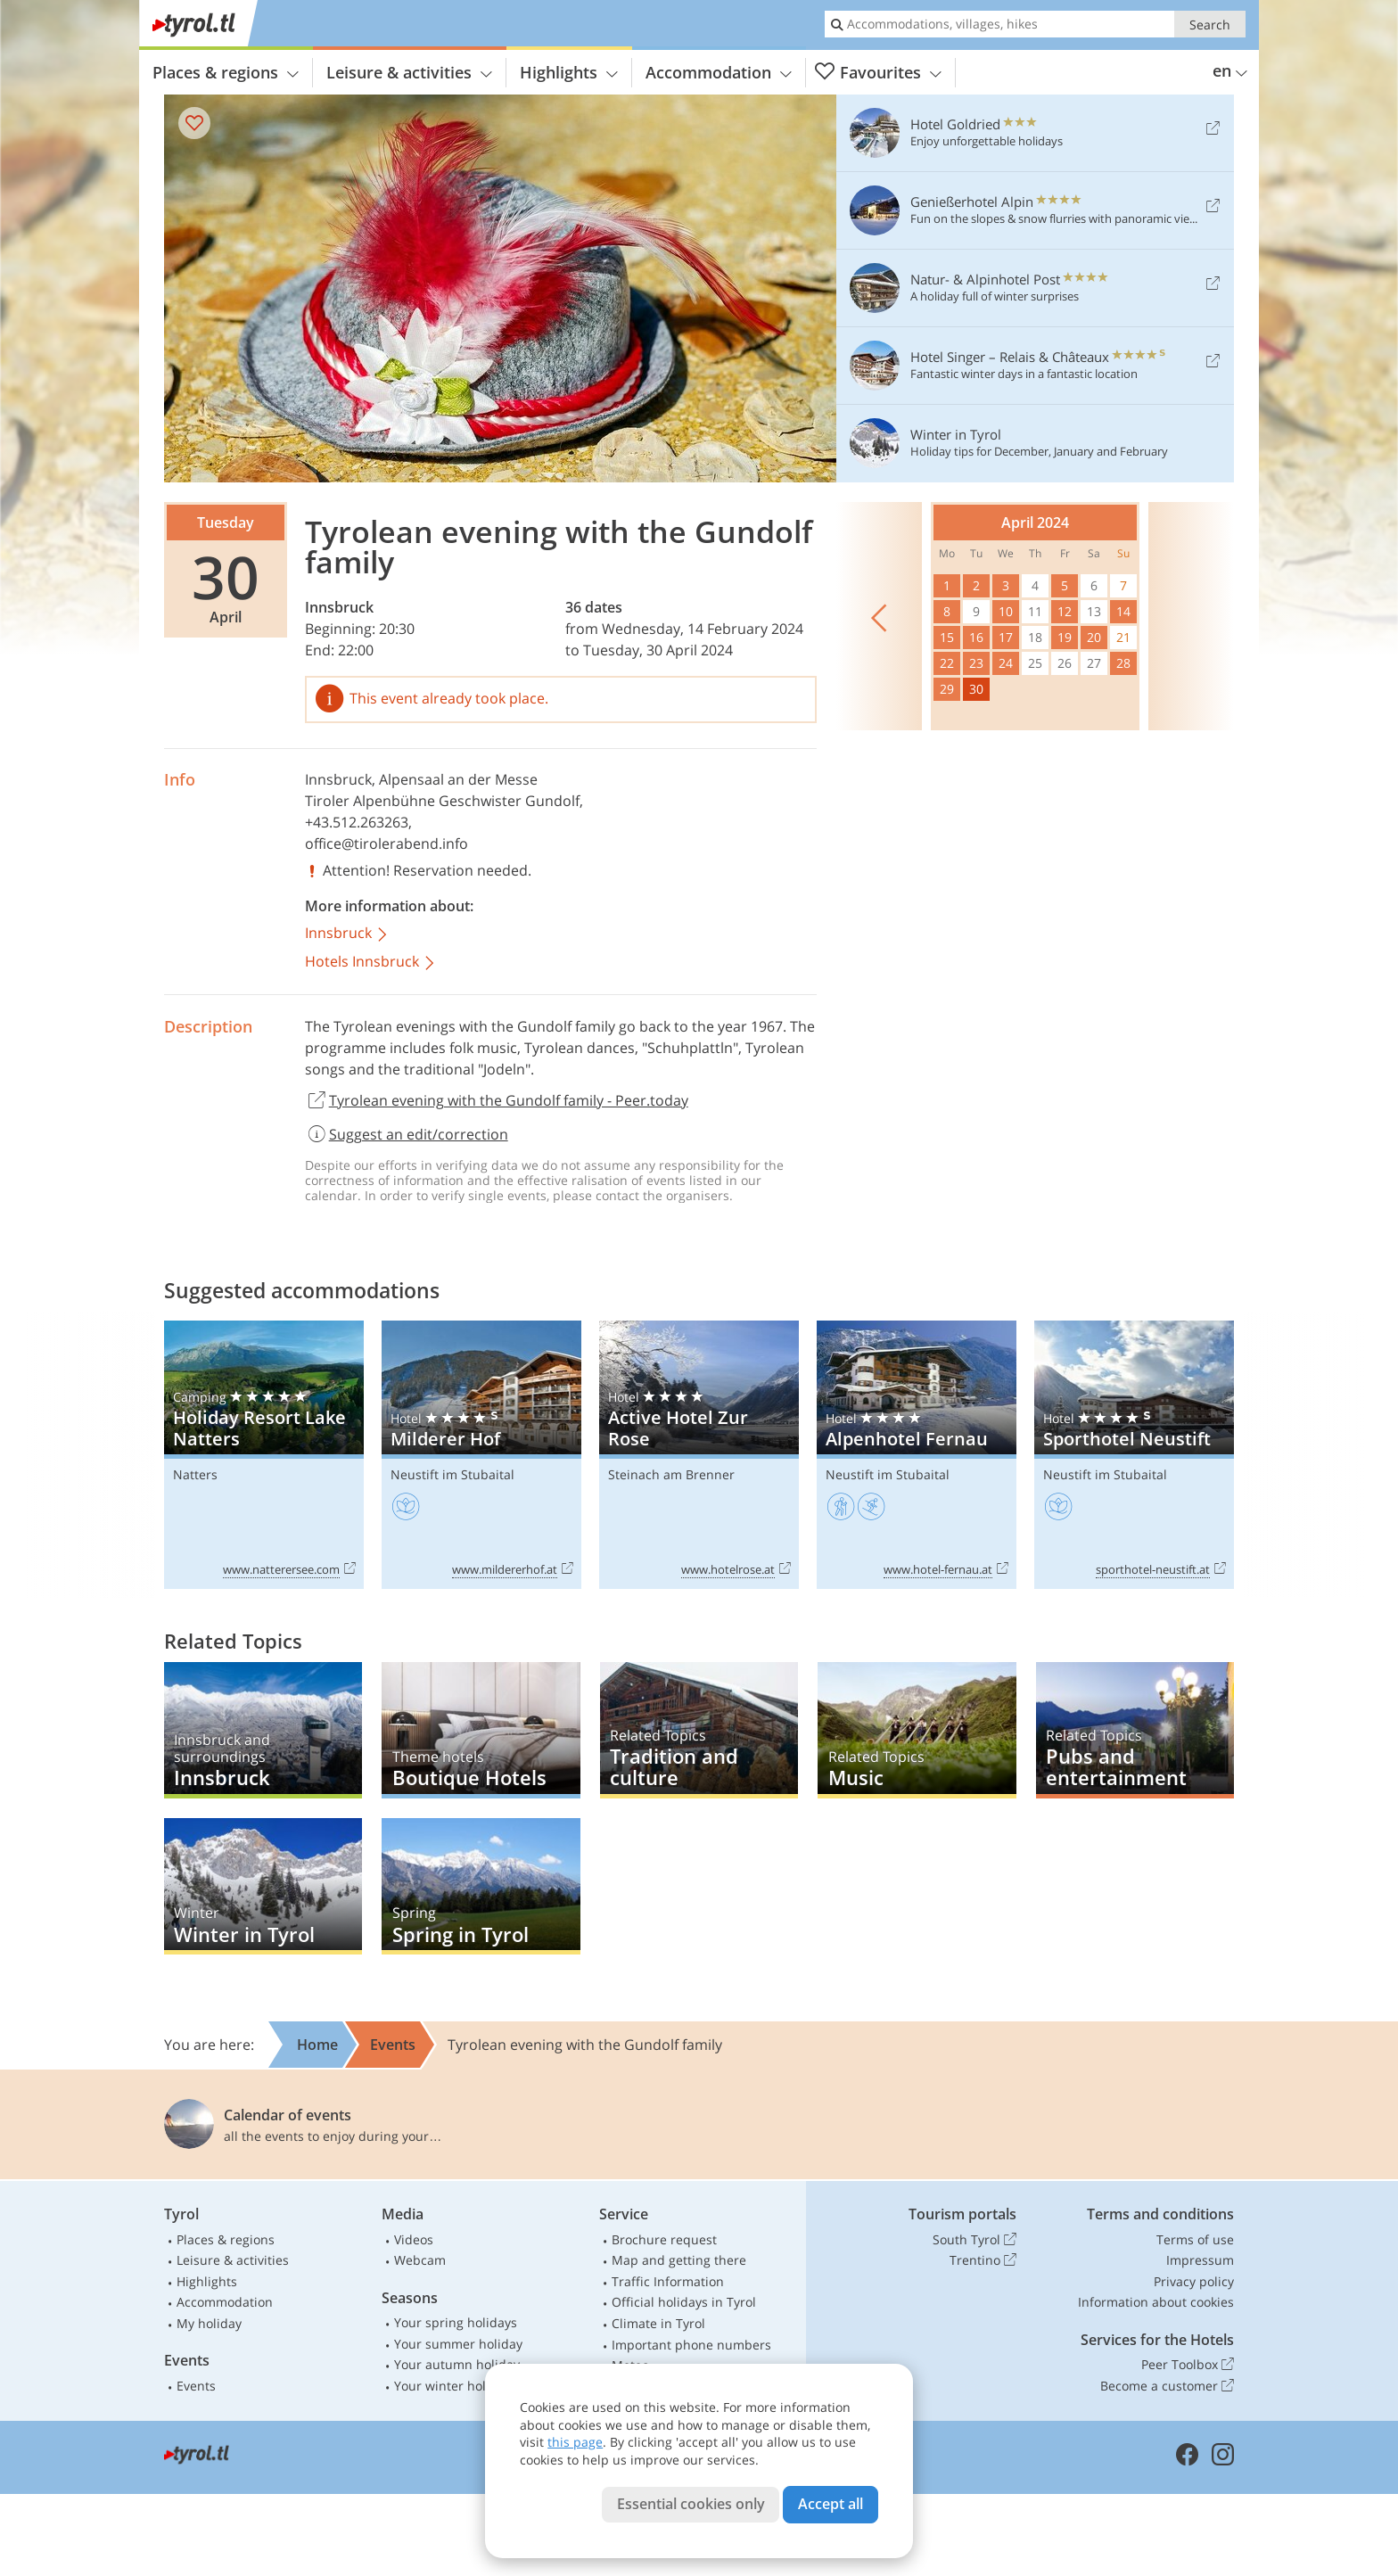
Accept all (830, 2504)
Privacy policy (1194, 2281)
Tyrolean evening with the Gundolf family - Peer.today (496, 1101)
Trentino (983, 2260)
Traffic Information (668, 2281)
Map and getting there (679, 2259)
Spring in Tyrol (481, 1886)
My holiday (209, 2323)
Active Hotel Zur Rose (699, 1455)
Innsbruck (339, 607)
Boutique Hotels (481, 1730)
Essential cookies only (691, 2504)
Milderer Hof (481, 1455)
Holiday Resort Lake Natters (264, 1455)
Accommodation (719, 72)
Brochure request (664, 2239)
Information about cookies (1156, 2301)
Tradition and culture (699, 1730)
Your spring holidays (455, 2322)
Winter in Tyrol (263, 1886)
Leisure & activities (409, 72)
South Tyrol (974, 2240)
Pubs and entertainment (1135, 1730)
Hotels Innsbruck (371, 962)
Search (1209, 24)
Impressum (1200, 2259)
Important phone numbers (691, 2344)
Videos (413, 2239)
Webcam (420, 2259)
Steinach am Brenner (671, 1474)
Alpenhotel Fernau (916, 1455)
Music (917, 1730)
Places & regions (225, 72)
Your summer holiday (458, 2343)
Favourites (878, 72)
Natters (195, 1474)
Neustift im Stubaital (452, 1474)
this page (575, 2441)
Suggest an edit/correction (406, 1134)
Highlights (569, 72)
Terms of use (1195, 2239)
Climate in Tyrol (658, 2323)
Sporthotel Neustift (1134, 1455)
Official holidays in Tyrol (684, 2301)
